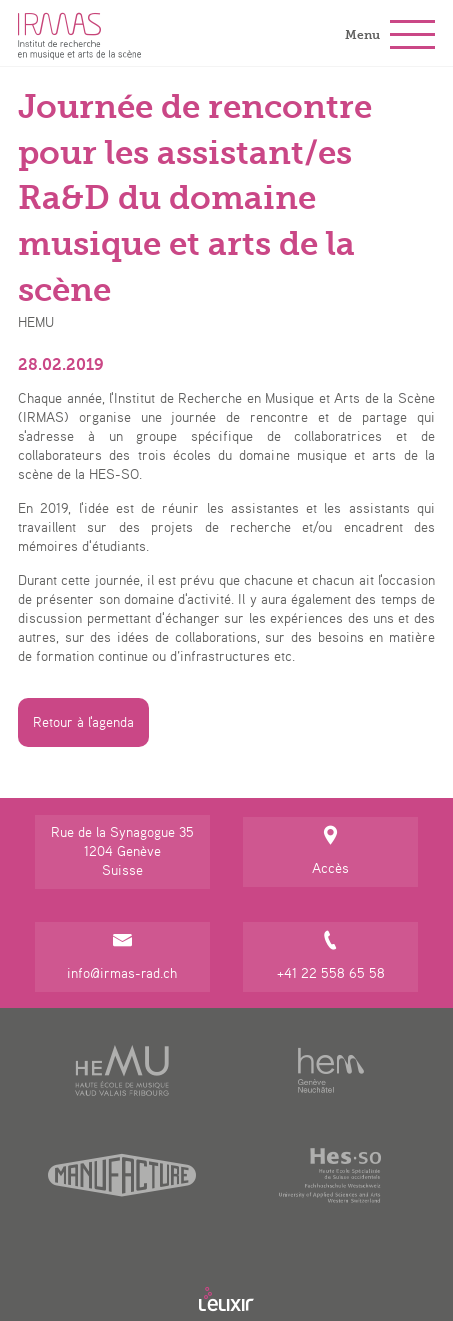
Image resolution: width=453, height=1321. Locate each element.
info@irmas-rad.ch (122, 955)
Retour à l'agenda (83, 722)
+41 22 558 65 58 (330, 955)
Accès (330, 850)
